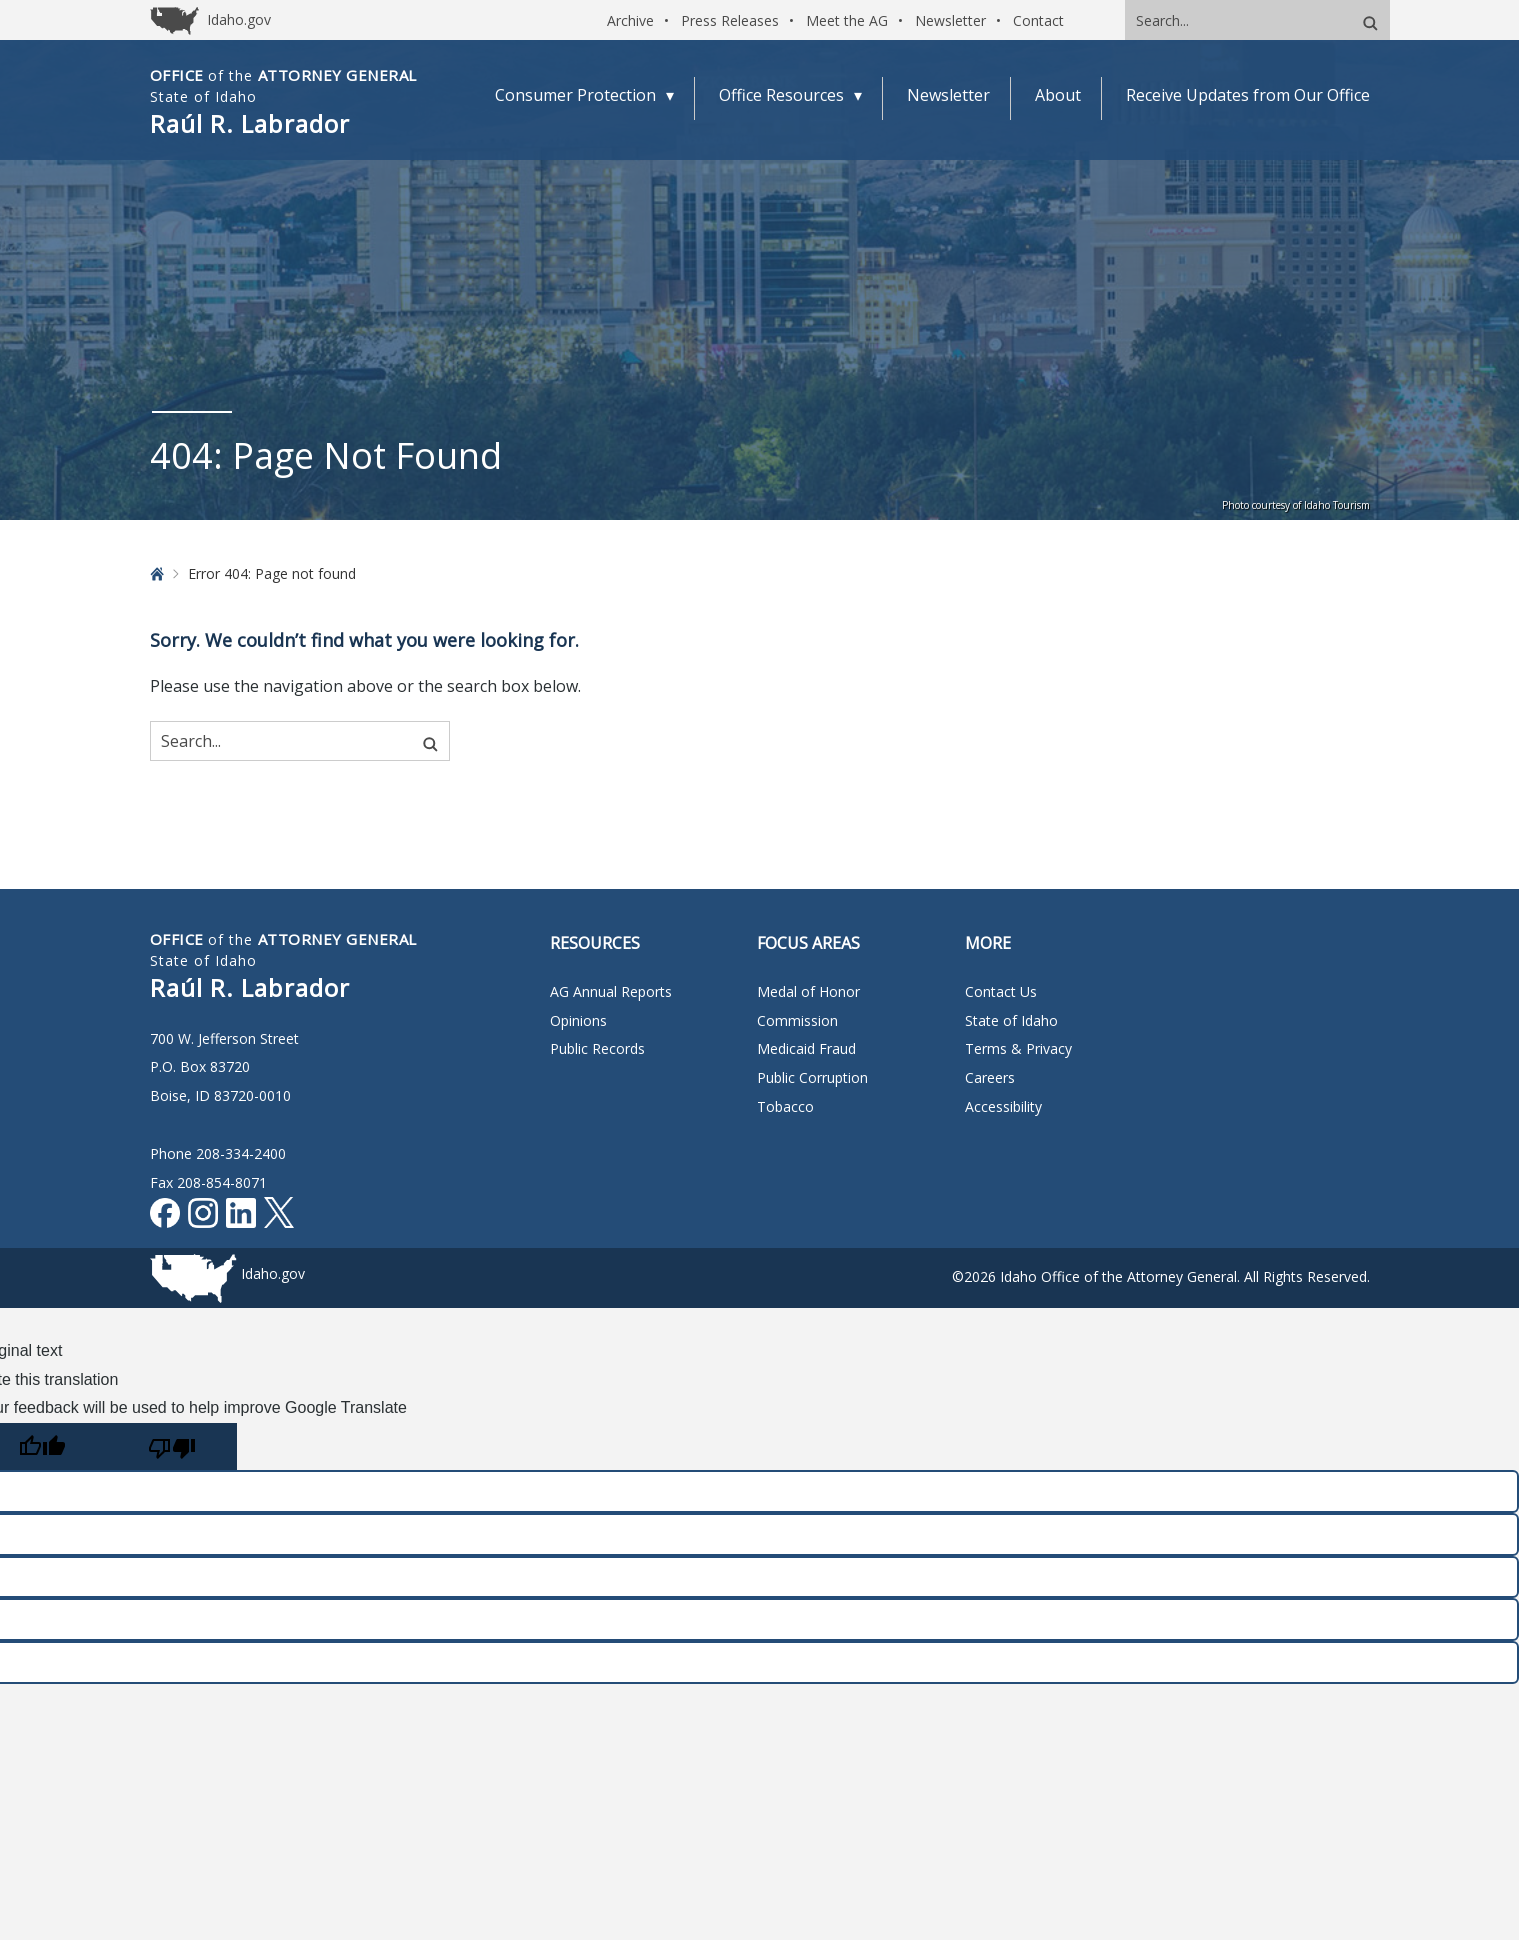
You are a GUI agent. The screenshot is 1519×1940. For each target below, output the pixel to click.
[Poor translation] (172, 1446)
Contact (1038, 20)
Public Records (597, 1048)
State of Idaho (1011, 1020)
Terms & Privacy (1018, 1048)
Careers (990, 1077)
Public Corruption (812, 1077)
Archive (630, 20)
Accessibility (1003, 1106)
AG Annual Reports (611, 991)
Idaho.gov (273, 1273)
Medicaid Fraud (806, 1048)
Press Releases (730, 20)
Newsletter (950, 20)
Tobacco (785, 1106)
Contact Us (1001, 991)
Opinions (578, 1020)
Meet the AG (847, 20)
